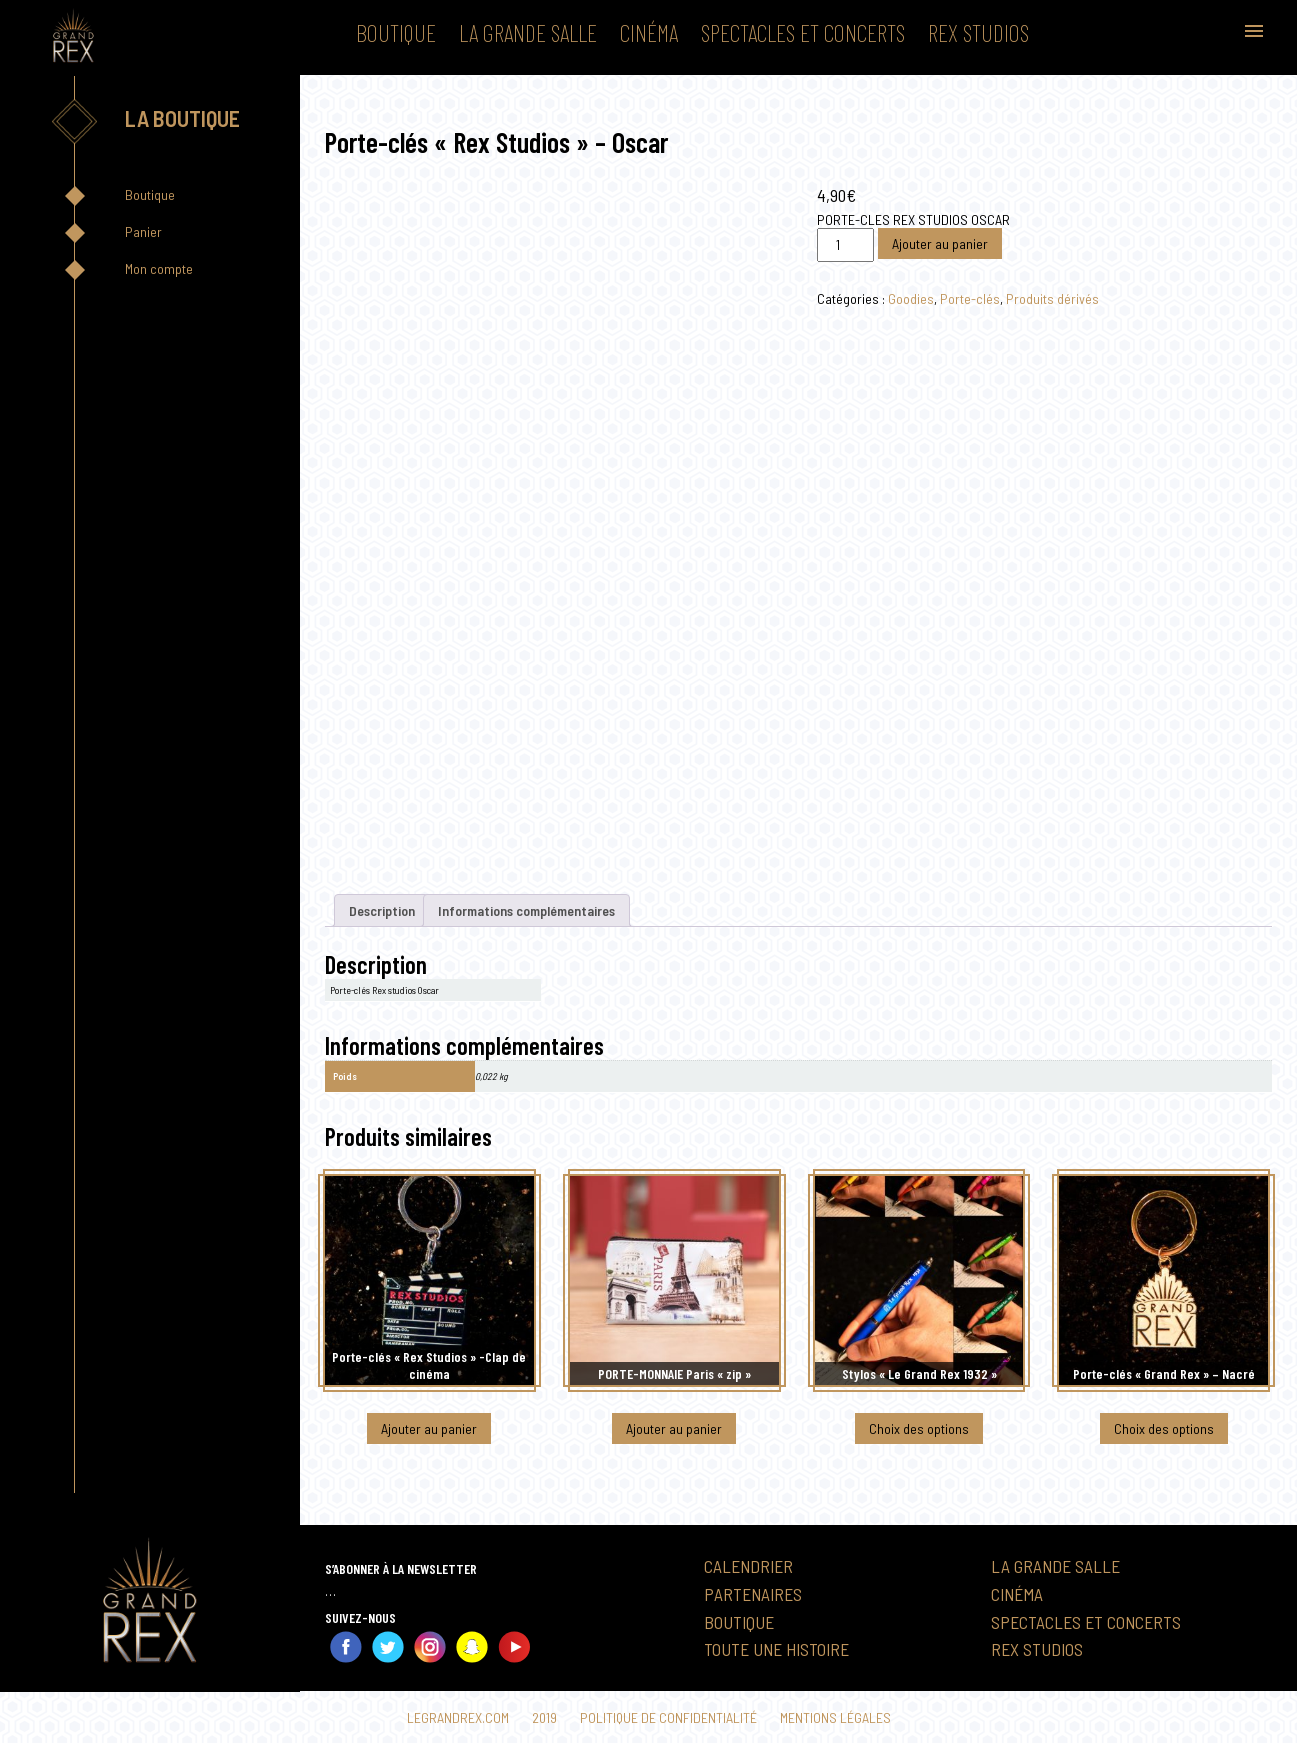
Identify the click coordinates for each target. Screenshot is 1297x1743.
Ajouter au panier (940, 243)
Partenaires (753, 1594)
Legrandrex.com (458, 1717)
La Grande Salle (528, 32)
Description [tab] (382, 910)
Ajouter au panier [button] (429, 1428)
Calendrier (748, 1566)
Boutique (396, 32)
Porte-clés (970, 298)
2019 (544, 1717)
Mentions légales (835, 1717)
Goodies (911, 298)
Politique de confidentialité (668, 1717)
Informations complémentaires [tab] (528, 910)
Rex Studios (978, 32)
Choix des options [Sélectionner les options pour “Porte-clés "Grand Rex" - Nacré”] (1164, 1428)
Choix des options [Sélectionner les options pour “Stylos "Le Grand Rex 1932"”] (919, 1428)
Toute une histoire (776, 1649)
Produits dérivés (1052, 298)
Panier (143, 231)
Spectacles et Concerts (803, 32)
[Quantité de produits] (845, 245)
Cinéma (649, 32)
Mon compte (159, 268)
